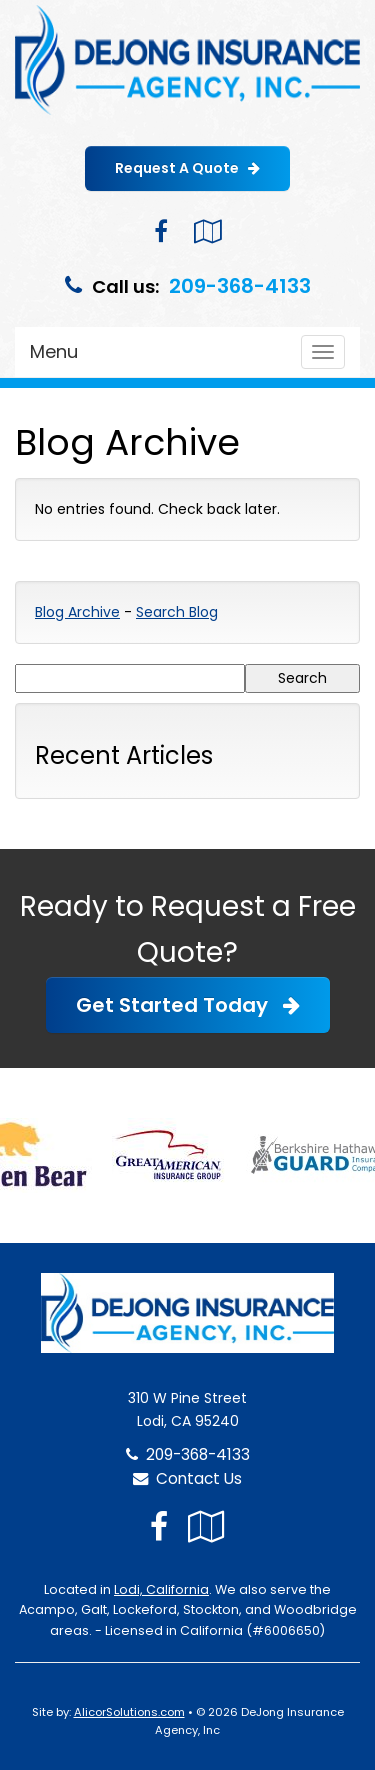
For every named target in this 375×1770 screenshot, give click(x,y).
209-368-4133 (240, 286)
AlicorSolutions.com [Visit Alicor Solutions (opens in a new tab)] (129, 1712)
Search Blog (177, 612)
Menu (54, 351)
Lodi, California (161, 1589)
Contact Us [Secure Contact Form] (187, 1478)
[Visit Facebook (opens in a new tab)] (161, 231)
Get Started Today (188, 1005)
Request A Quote (187, 168)
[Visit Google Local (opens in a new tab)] (207, 231)
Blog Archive (77, 612)
